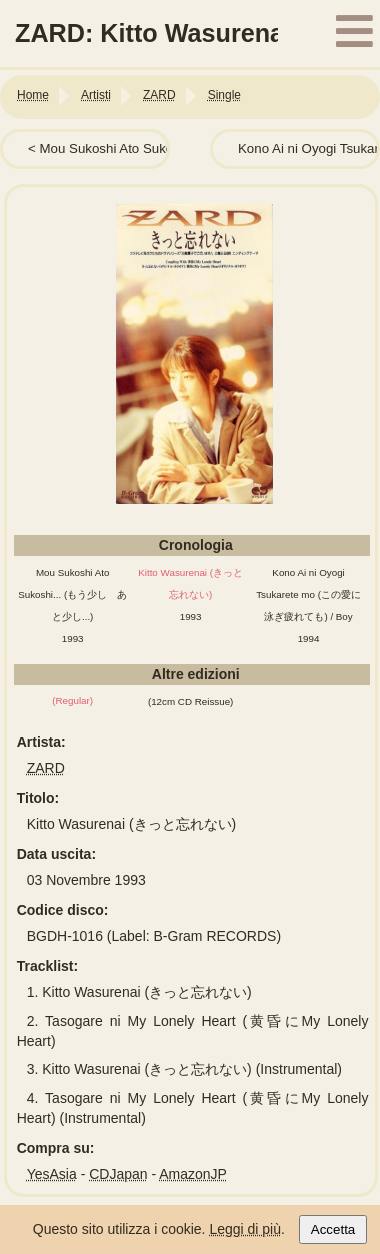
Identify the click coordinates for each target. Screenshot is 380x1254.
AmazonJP (193, 1174)
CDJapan (118, 1174)
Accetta (333, 1229)
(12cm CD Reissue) (190, 701)
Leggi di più (245, 1229)
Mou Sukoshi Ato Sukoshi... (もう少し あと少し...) (72, 594)
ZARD (46, 768)
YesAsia (52, 1174)
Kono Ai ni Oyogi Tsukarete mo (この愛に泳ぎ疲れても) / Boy (308, 594)
